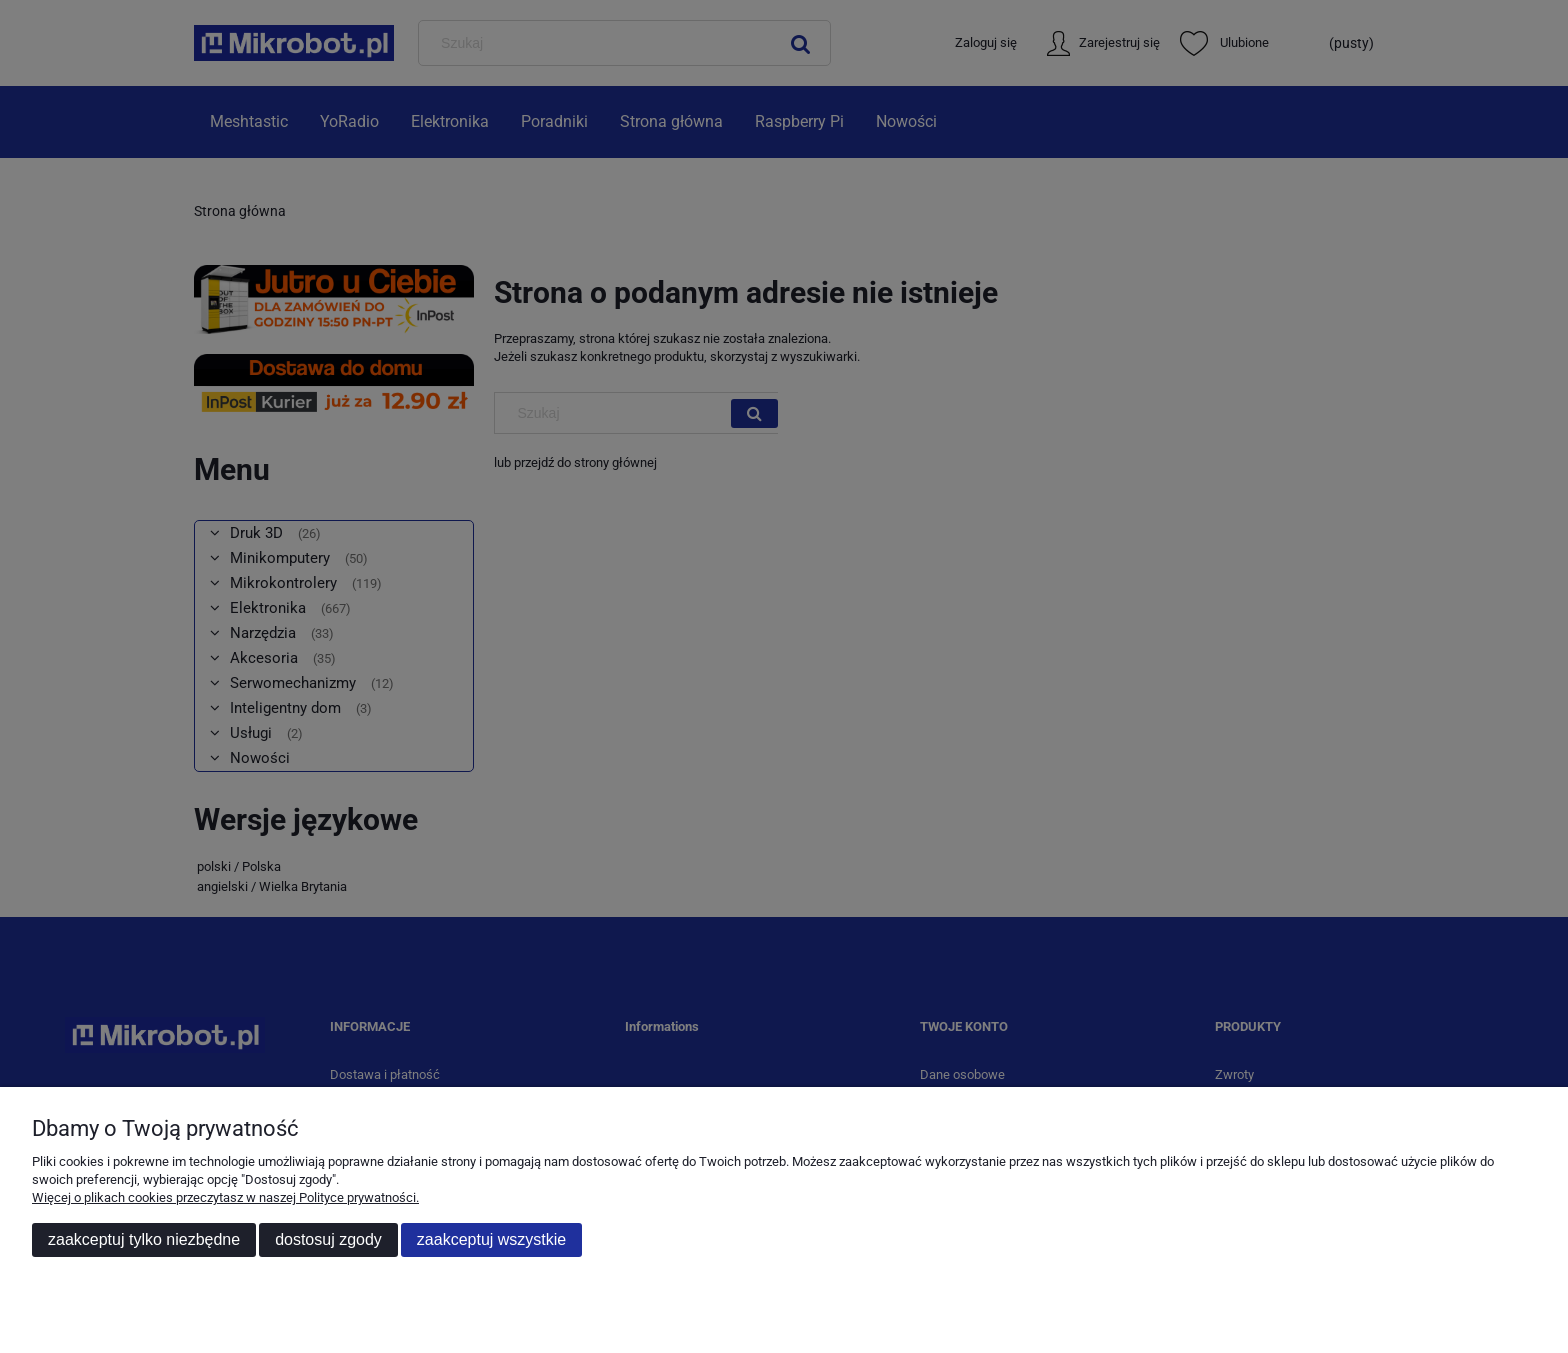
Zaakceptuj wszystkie (491, 1239)
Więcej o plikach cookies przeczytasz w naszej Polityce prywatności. (225, 1197)
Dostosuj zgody (328, 1239)
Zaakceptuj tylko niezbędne (144, 1239)
